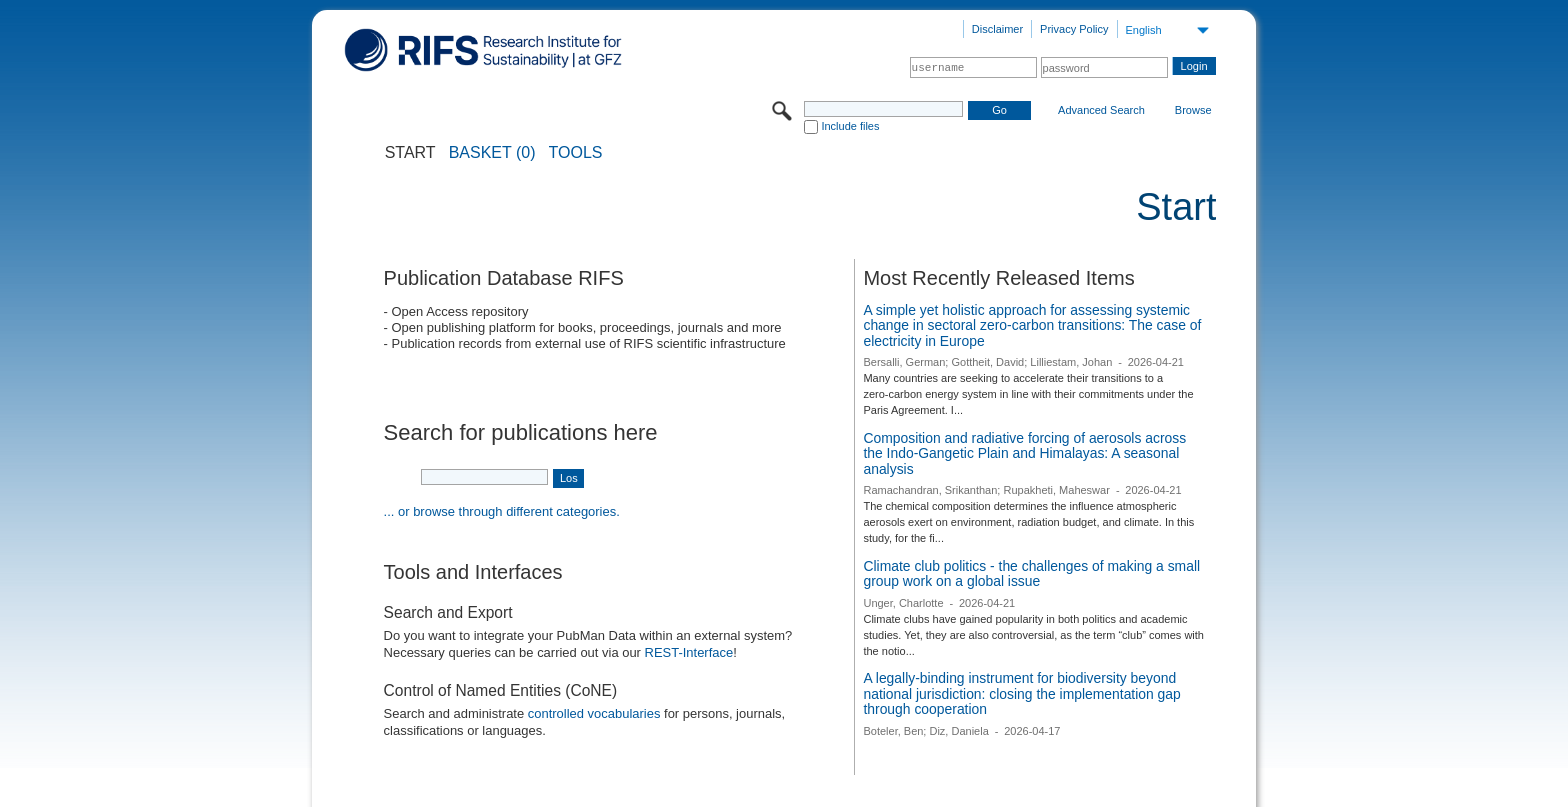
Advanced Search (1101, 110)
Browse (1193, 110)
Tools (576, 153)
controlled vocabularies (594, 713)
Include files (850, 126)
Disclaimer (997, 29)
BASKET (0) (492, 153)
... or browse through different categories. (502, 511)
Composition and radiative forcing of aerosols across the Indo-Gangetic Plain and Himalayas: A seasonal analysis (1024, 453)
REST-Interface (689, 652)
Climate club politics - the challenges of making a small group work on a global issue (1031, 574)
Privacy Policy (1074, 29)
